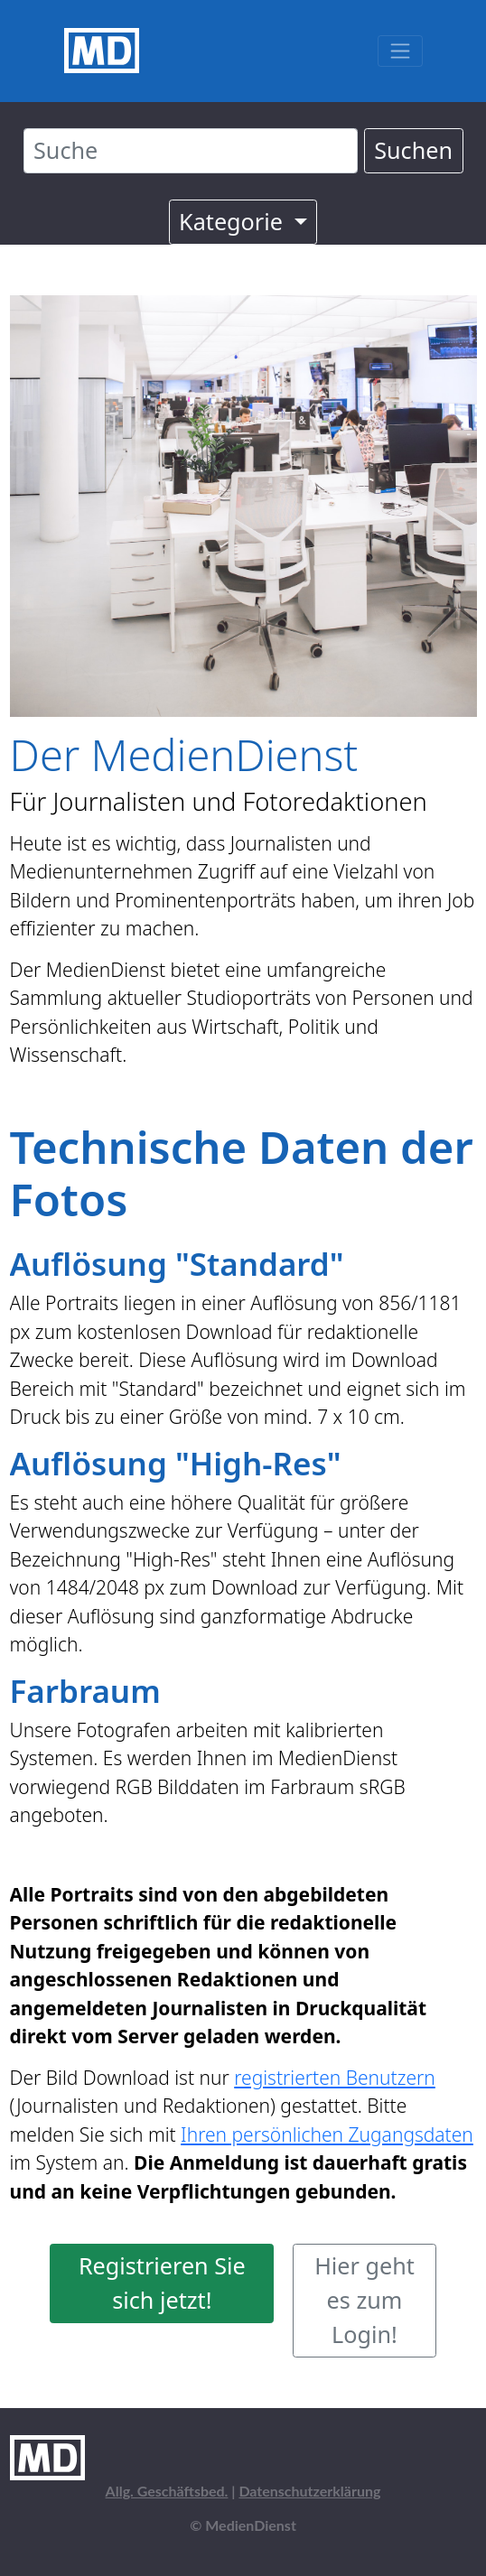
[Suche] (190, 150)
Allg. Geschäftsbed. (167, 2490)
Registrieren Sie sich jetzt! (162, 2282)
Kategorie (233, 221)
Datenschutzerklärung (309, 2490)
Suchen (413, 150)
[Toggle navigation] (400, 51)
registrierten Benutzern (334, 2077)
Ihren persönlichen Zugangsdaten (327, 2134)
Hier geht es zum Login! (364, 2299)
